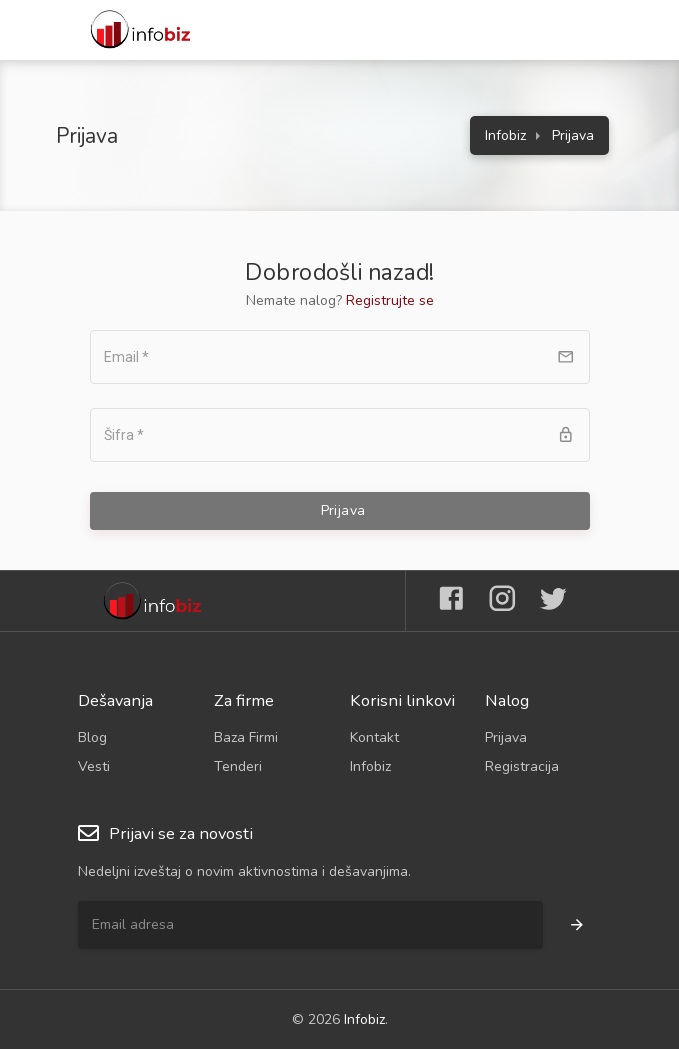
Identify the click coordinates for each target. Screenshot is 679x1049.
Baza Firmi (246, 737)
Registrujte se (390, 300)
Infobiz (505, 135)
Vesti (94, 766)
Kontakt (374, 737)
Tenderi (238, 766)
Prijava (506, 737)
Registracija (522, 766)
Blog (92, 737)
